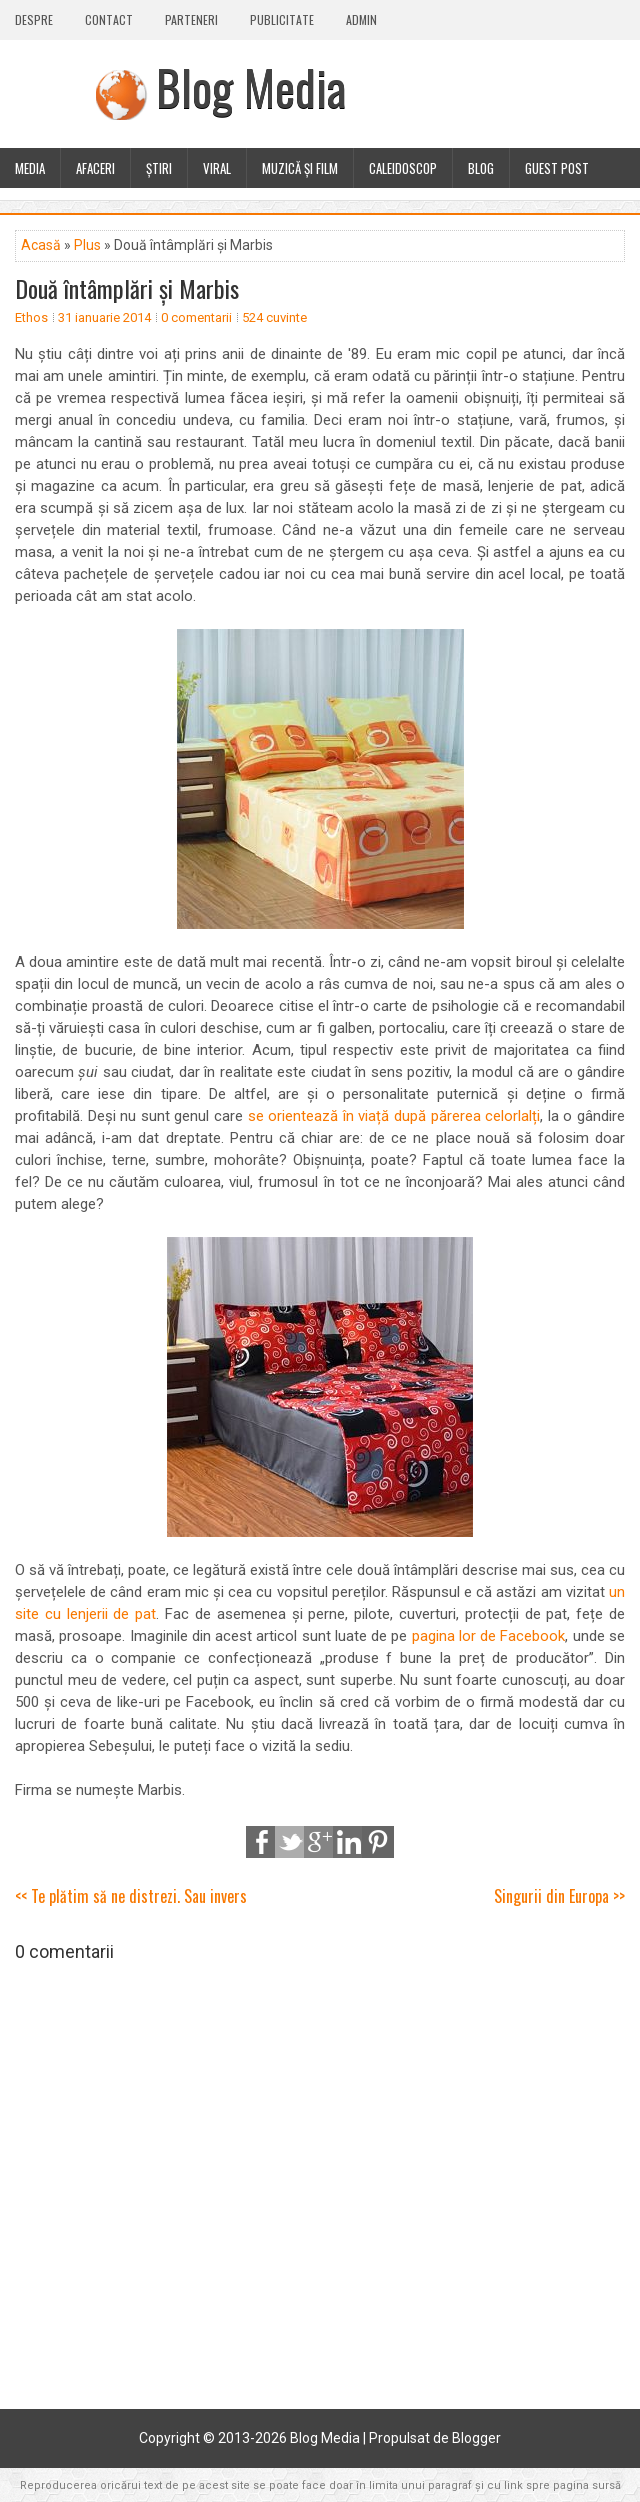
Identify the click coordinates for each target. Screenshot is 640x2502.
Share (262, 1842)
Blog (481, 168)
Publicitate (282, 19)
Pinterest (378, 1842)
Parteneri (191, 19)
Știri (159, 168)
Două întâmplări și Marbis (127, 288)
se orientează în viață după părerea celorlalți (394, 1116)
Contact (109, 19)
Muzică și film (300, 168)
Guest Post (557, 168)
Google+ (320, 1842)
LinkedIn (349, 1842)
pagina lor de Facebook (489, 1636)
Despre (34, 19)
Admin (361, 19)
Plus (87, 245)
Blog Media (251, 86)
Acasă (41, 245)
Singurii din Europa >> (559, 1896)
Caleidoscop (403, 168)
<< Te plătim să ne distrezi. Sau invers (131, 1896)
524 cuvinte (274, 317)
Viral (217, 168)
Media (30, 168)
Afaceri (95, 168)
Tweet (291, 1842)
